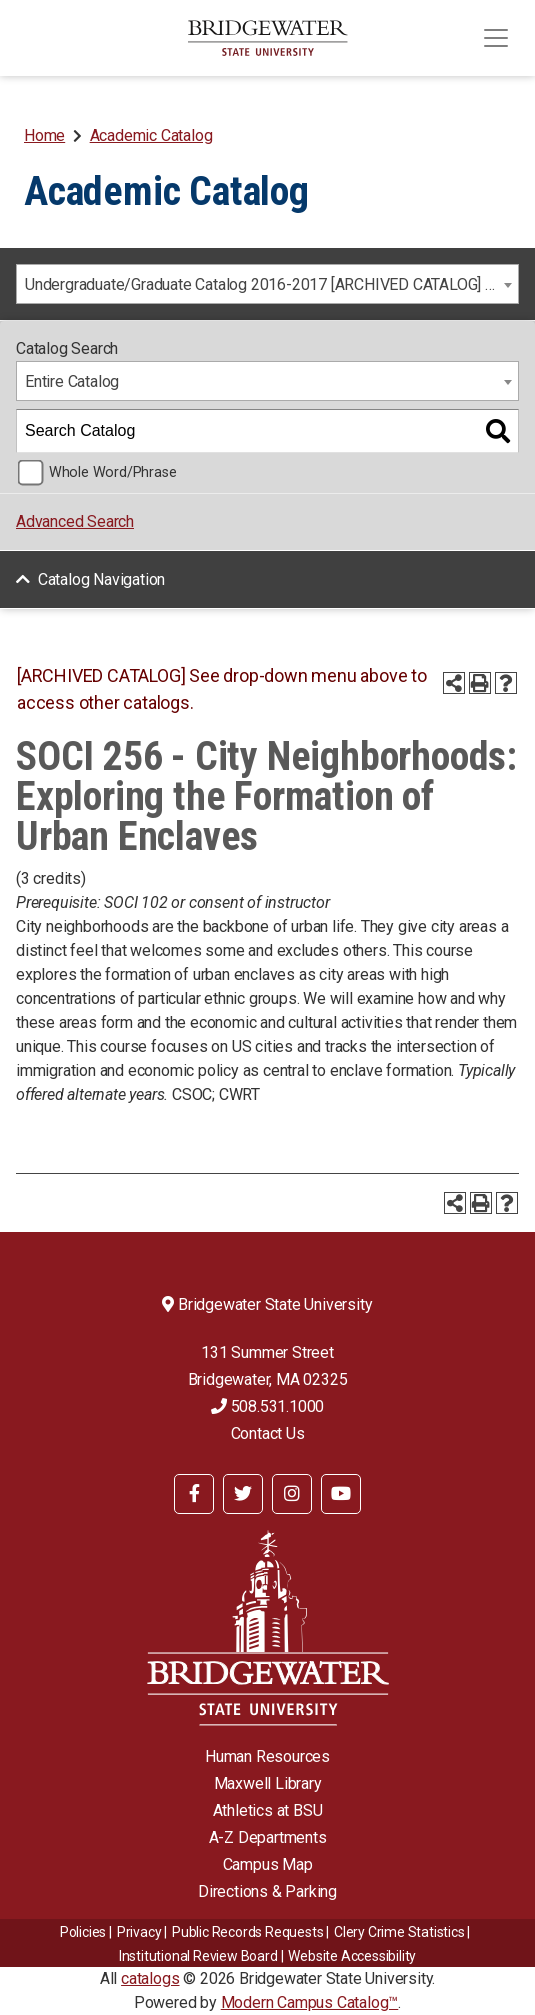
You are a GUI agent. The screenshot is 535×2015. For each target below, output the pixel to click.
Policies (83, 1932)
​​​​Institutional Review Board (198, 1956)
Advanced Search (75, 521)
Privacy (139, 1932)
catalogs (150, 1978)
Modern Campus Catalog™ (310, 2002)
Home (44, 135)
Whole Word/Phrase (113, 472)
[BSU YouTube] (341, 1494)
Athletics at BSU (268, 1810)
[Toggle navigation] (496, 38)
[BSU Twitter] (243, 1494)
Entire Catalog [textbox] (72, 381)
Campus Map (268, 1864)
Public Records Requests (247, 1932)
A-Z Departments (268, 1837)
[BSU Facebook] (194, 1494)
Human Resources (267, 1756)
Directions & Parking (267, 1891)
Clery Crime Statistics (399, 1932)
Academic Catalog (151, 135)
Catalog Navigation (101, 579)
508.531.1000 (267, 1406)
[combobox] (267, 284)
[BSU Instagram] (292, 1494)
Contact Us (268, 1433)
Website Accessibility (352, 1956)
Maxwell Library (268, 1783)
